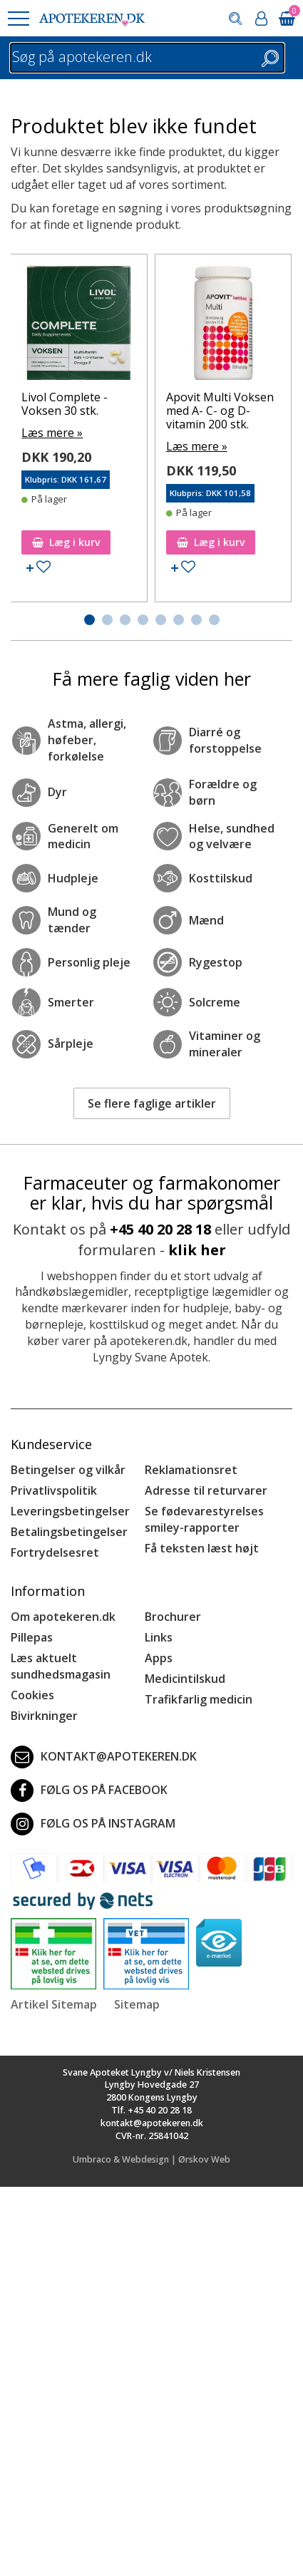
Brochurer (173, 1616)
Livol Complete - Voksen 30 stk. (64, 403)
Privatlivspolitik (54, 1490)
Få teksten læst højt (202, 1548)
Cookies (32, 1695)
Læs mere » (52, 433)
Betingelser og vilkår (68, 1470)
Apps (159, 1658)
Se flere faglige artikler (152, 1103)
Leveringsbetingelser (70, 1511)
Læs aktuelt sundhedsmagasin (61, 1666)
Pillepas (32, 1637)
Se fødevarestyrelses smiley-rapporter (204, 1519)
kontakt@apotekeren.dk (104, 1757)
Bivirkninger (44, 1716)
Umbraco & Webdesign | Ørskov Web (151, 2159)
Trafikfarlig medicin (198, 1699)
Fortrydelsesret (55, 1552)
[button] (18, 18)
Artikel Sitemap (54, 2004)
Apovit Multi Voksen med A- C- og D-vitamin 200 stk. (220, 410)
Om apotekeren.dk (63, 1616)
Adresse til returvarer (206, 1490)
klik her (197, 1249)
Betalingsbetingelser (69, 1532)
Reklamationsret (191, 1470)
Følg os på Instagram (93, 1824)
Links (159, 1637)
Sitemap (137, 2004)
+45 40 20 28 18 (160, 1229)
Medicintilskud (185, 1678)
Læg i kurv (66, 542)
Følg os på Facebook (89, 1790)
